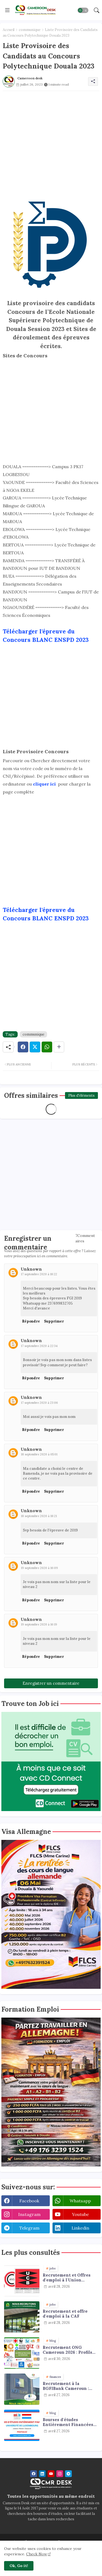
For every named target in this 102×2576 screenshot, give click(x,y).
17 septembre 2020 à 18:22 (39, 1274)
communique (30, 29)
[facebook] (33, 2473)
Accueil (8, 29)
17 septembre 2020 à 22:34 (39, 1346)
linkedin (80, 2228)
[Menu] (7, 10)
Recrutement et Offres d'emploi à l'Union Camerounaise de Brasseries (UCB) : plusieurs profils (67, 2278)
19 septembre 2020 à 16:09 (39, 1568)
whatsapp (80, 2200)
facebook (29, 2200)
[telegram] (68, 2473)
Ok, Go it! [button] (19, 2565)
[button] (83, 10)
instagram (29, 2214)
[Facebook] (23, 1047)
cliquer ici (45, 784)
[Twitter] (35, 1047)
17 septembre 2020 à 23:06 (39, 1403)
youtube (80, 2214)
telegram (29, 2228)
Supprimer (54, 1321)
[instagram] (59, 2473)
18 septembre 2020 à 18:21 (39, 1516)
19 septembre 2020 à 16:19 (39, 1624)
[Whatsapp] (47, 1047)
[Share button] (59, 1047)
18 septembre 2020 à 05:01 (39, 1454)
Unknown (31, 1269)
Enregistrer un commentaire (51, 1683)
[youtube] (51, 2473)
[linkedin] (42, 2473)
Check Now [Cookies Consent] (36, 2554)
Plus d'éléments (81, 1095)
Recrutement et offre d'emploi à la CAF (65, 2314)
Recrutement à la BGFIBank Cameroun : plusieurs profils (66, 2386)
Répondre (31, 1321)
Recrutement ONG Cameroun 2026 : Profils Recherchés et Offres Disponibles (67, 2350)
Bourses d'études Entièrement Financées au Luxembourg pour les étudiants (68, 2422)
